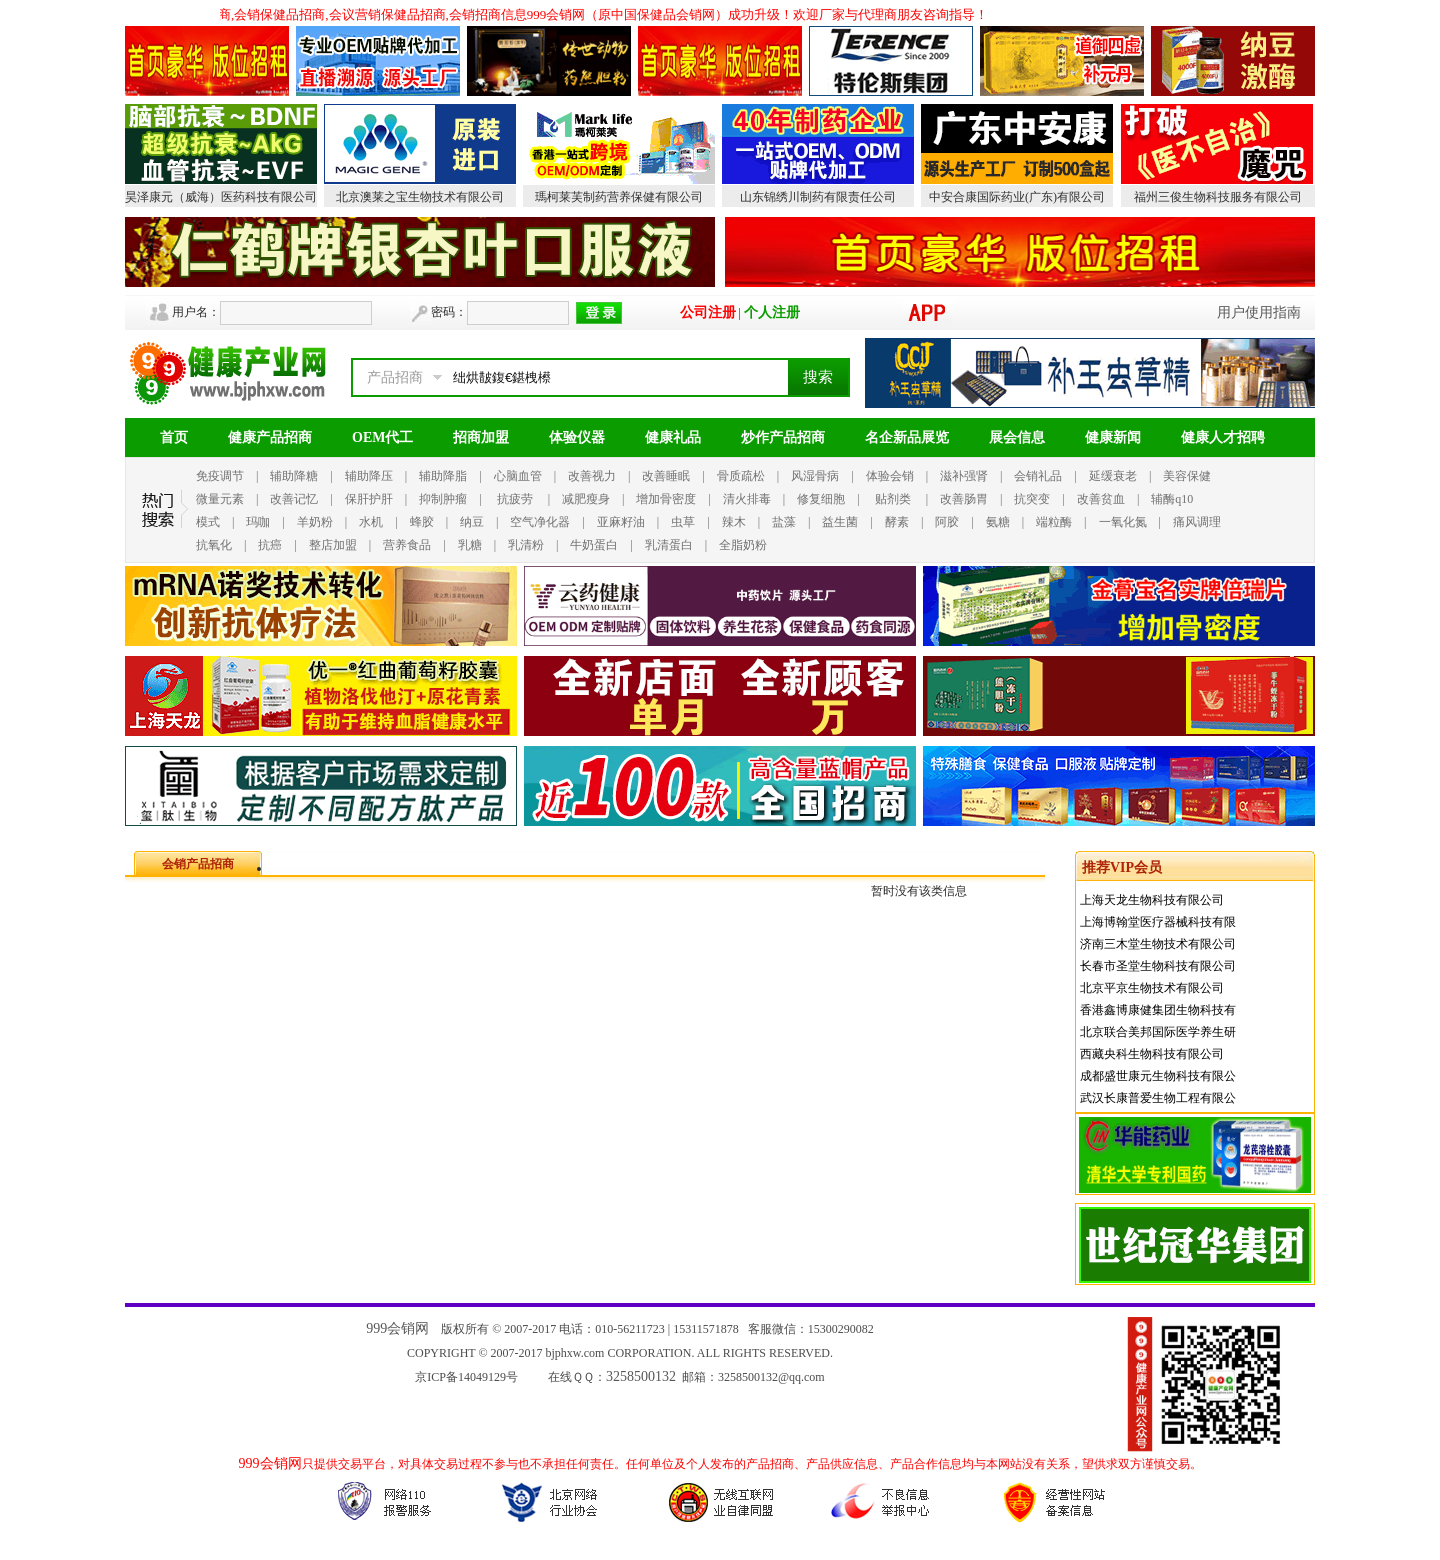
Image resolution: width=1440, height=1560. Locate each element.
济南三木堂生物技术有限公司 (1158, 944)
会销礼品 (1038, 476)
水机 (371, 522)
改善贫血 (1101, 499)
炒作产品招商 (783, 437)
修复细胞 (821, 499)
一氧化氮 (1123, 522)
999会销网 (397, 1328)
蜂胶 (422, 522)
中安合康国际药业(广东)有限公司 (1017, 197)
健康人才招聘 (1223, 437)
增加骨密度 (666, 499)
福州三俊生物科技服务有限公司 (1218, 197)
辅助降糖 (294, 476)
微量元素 (220, 499)
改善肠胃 (964, 499)
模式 (208, 522)
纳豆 (472, 522)
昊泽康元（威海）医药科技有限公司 (221, 197)
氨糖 (998, 522)
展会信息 (1017, 437)
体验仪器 (577, 437)
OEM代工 (382, 437)
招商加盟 (481, 437)
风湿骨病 (815, 476)
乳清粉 (526, 545)
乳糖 (470, 545)
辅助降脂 (443, 476)
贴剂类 (893, 499)
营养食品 (407, 545)
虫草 (683, 522)
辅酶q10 (1172, 499)
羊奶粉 (315, 522)
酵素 (897, 522)
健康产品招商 (270, 437)
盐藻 (784, 522)
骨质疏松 (741, 476)
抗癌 (270, 545)
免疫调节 (220, 476)
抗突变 (1032, 499)
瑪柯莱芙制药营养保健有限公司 (619, 197)
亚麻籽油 (621, 522)
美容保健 (1187, 476)
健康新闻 (1113, 437)
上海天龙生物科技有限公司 (1152, 900)
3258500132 (641, 1376)
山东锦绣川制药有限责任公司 (818, 197)
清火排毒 (747, 499)
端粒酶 (1054, 522)
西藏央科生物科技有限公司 (1152, 1054)
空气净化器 (540, 522)
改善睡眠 (666, 476)
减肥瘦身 (586, 499)
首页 (174, 437)
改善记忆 (294, 499)
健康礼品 (673, 437)
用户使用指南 (1259, 312)
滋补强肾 (964, 476)
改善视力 (592, 476)
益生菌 (840, 522)
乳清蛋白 (669, 545)
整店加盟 (333, 545)
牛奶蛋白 (594, 545)
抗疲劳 (515, 499)
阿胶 (947, 522)
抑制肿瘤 (443, 499)
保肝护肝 (369, 499)
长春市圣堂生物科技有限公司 (1158, 966)
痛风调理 (1197, 522)
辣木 (734, 522)
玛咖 (258, 522)
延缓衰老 (1113, 476)
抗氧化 (214, 545)
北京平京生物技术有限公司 (1152, 988)
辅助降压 (369, 476)
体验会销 (890, 476)
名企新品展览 (907, 437)
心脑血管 (518, 476)
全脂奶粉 (743, 545)
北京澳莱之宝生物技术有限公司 (420, 197)
